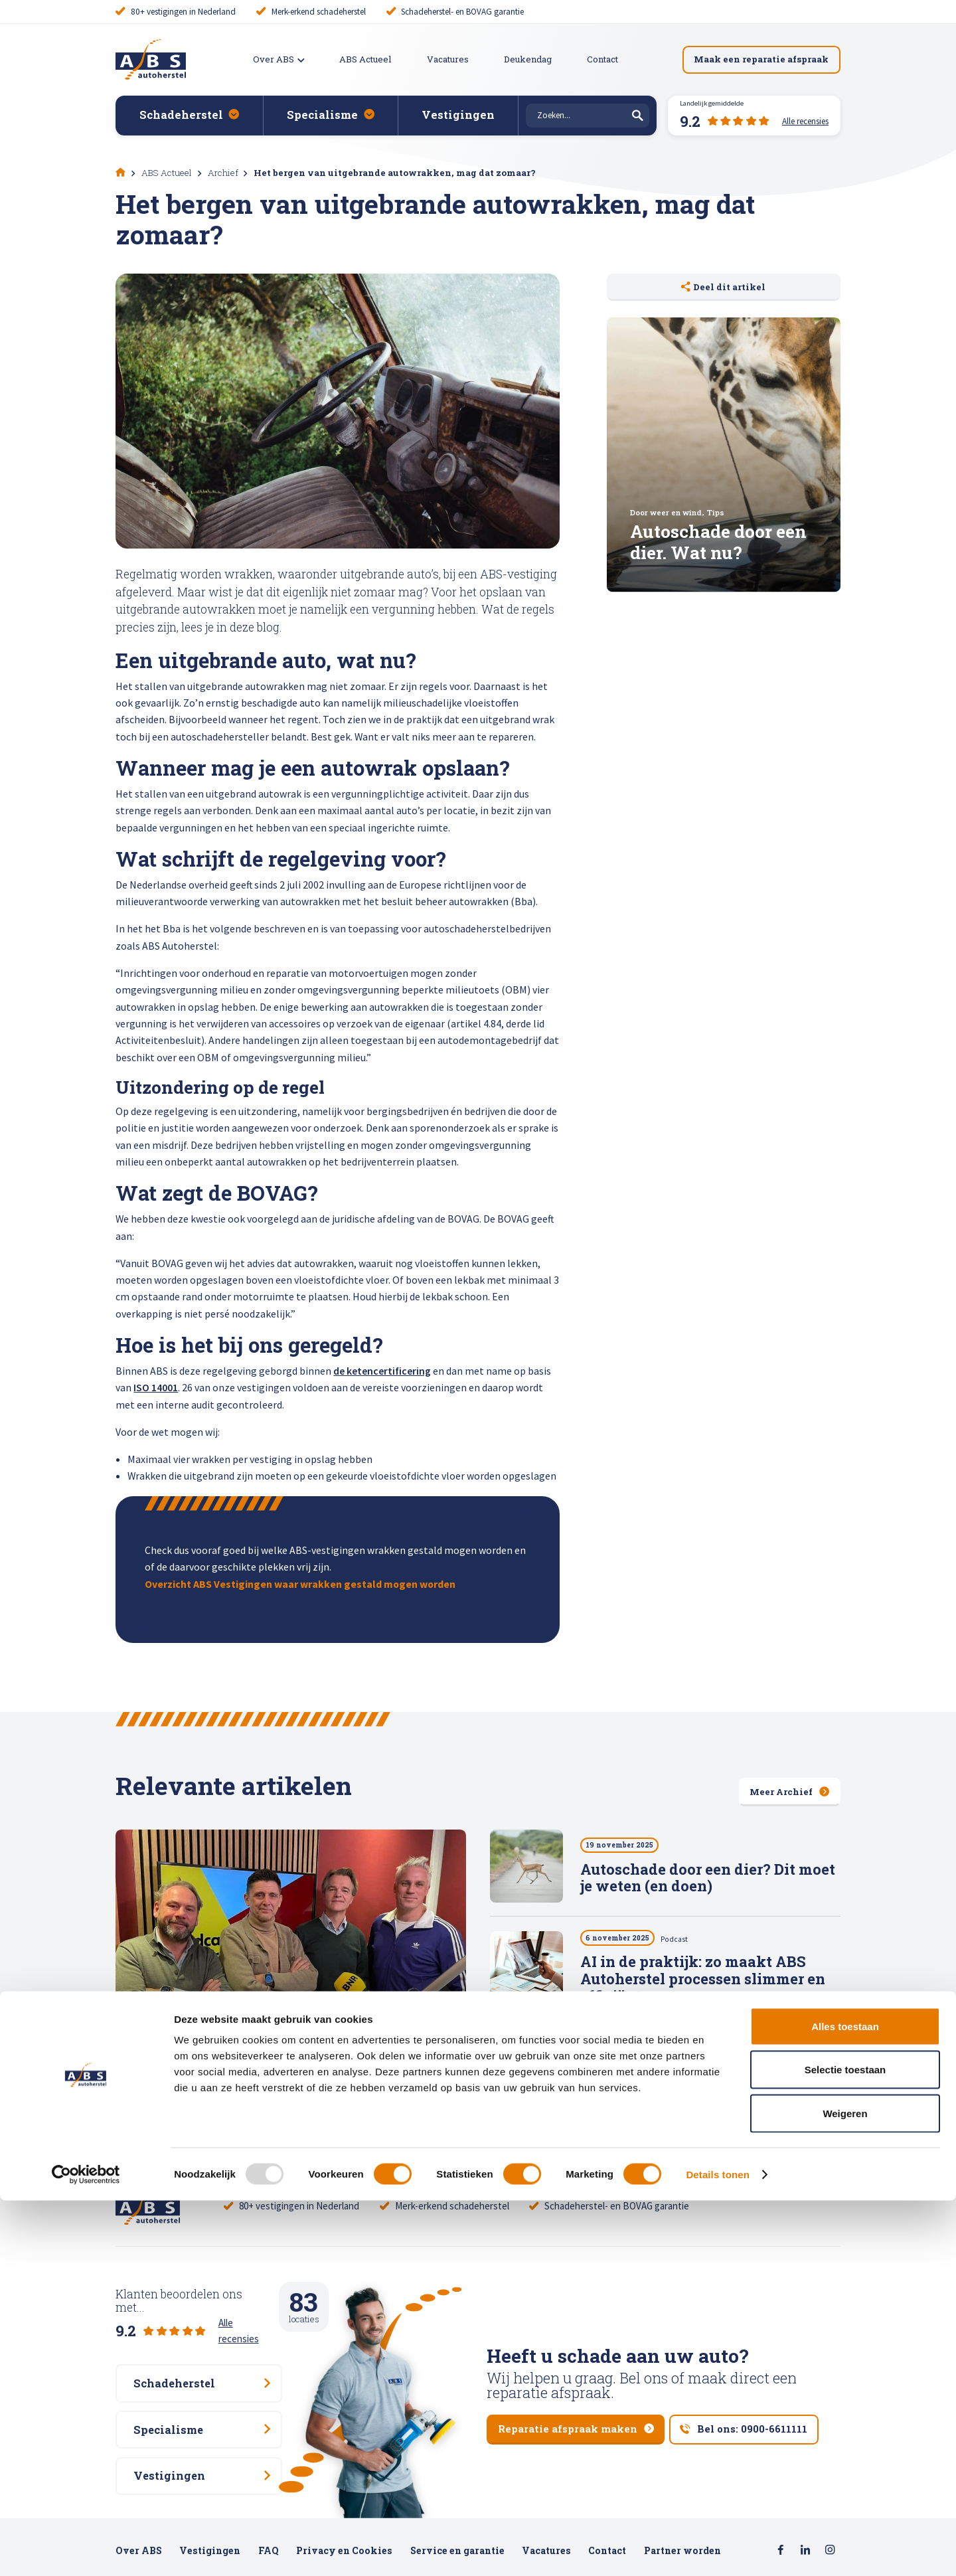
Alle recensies (247, 2319)
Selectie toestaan (845, 2445)
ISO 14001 (155, 1387)
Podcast (681, 1940)
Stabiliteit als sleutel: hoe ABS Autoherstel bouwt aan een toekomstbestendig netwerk (688, 2087)
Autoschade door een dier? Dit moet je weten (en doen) (707, 1879)
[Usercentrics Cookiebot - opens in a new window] (86, 2550)
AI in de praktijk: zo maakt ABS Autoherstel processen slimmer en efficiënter (702, 1982)
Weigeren (845, 2488)
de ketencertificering (382, 1370)
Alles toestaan (845, 2401)
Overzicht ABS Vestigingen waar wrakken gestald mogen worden (300, 1583)
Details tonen (717, 2549)
